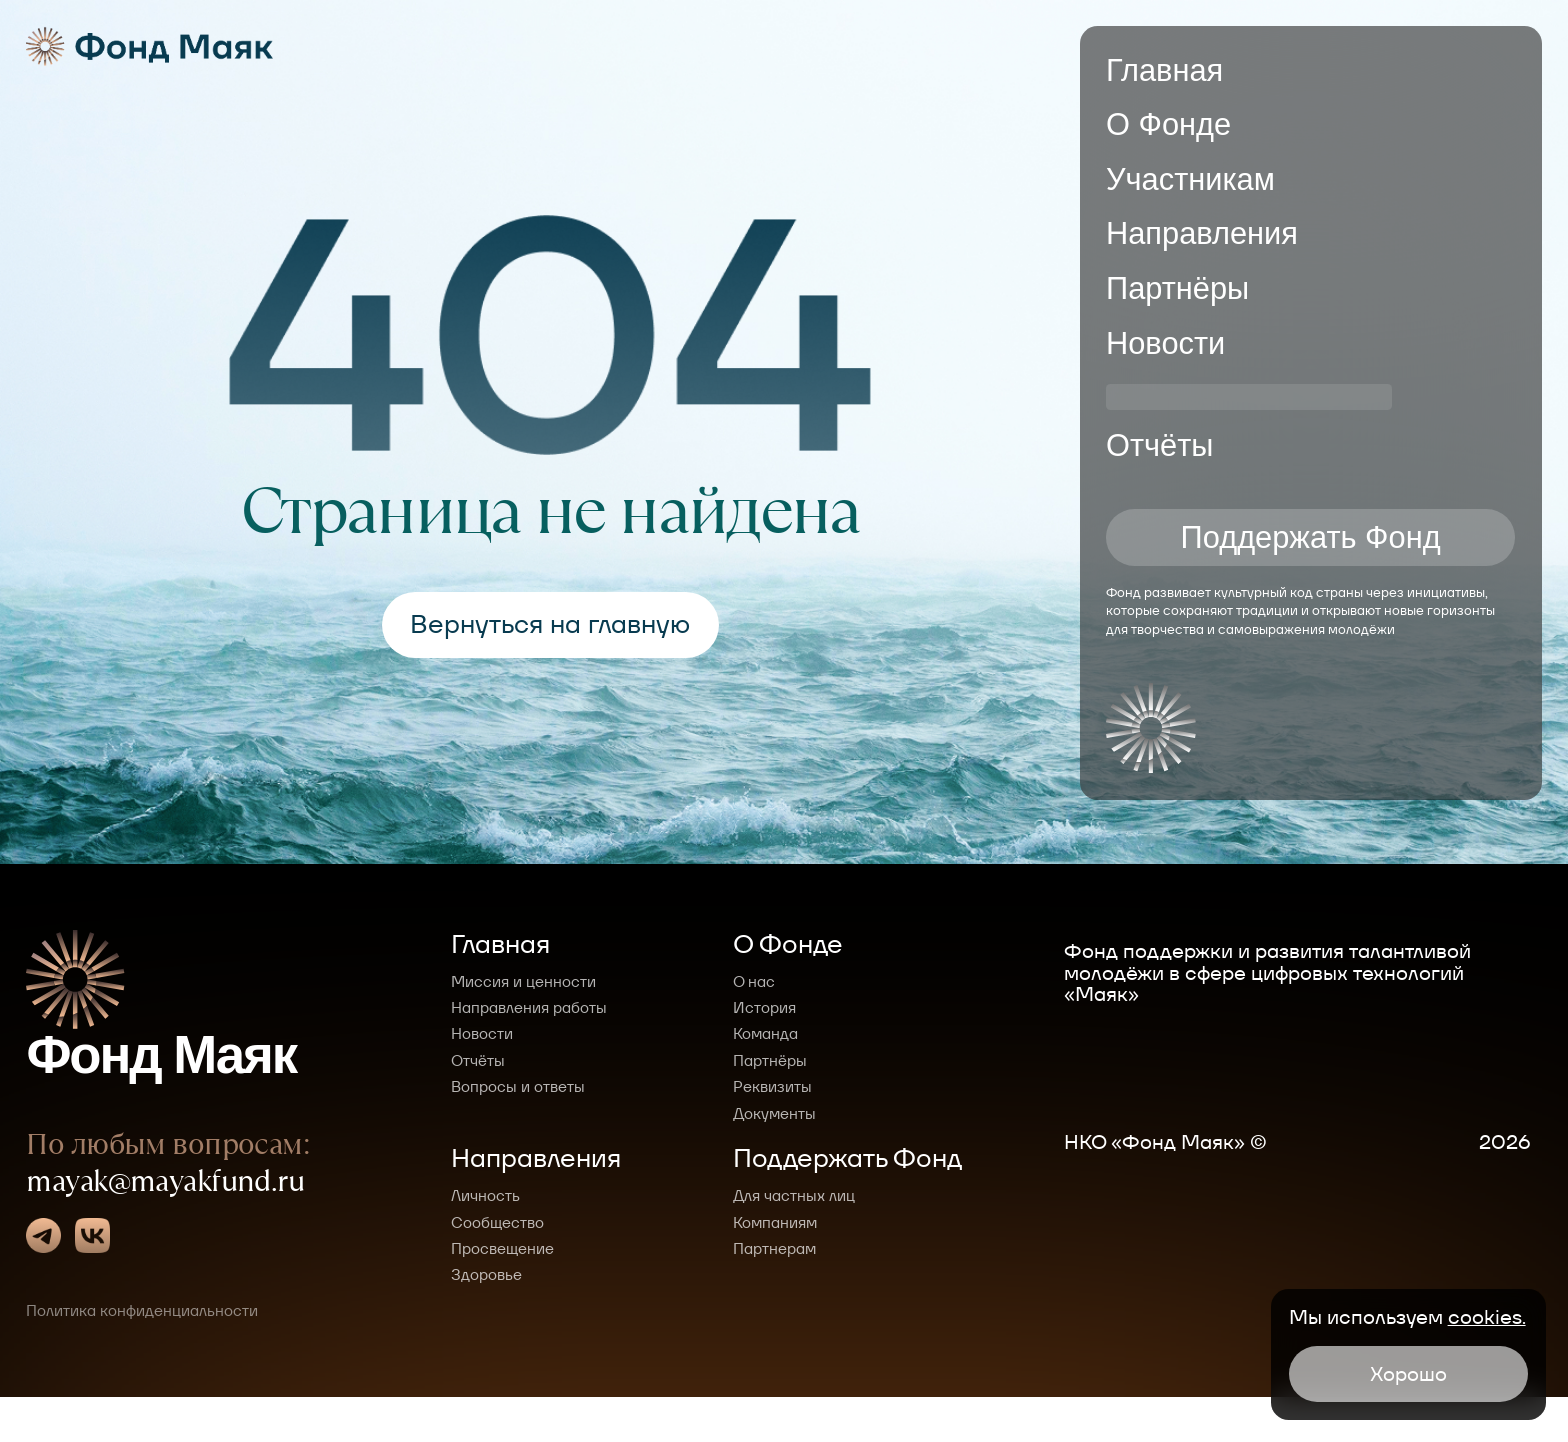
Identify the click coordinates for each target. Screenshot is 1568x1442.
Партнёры (1177, 288)
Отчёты (1159, 452)
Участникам (1190, 179)
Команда (765, 1033)
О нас (754, 981)
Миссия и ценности (523, 981)
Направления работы (529, 1007)
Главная (1164, 70)
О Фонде (1168, 124)
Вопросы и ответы (518, 1086)
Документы (774, 1113)
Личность (485, 1195)
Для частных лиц (794, 1195)
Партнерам (774, 1248)
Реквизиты (772, 1086)
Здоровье (486, 1274)
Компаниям (775, 1222)
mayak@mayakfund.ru (165, 1234)
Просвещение (502, 1248)
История (764, 1007)
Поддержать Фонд (1311, 543)
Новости (1165, 343)
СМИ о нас (1182, 397)
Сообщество (497, 1222)
